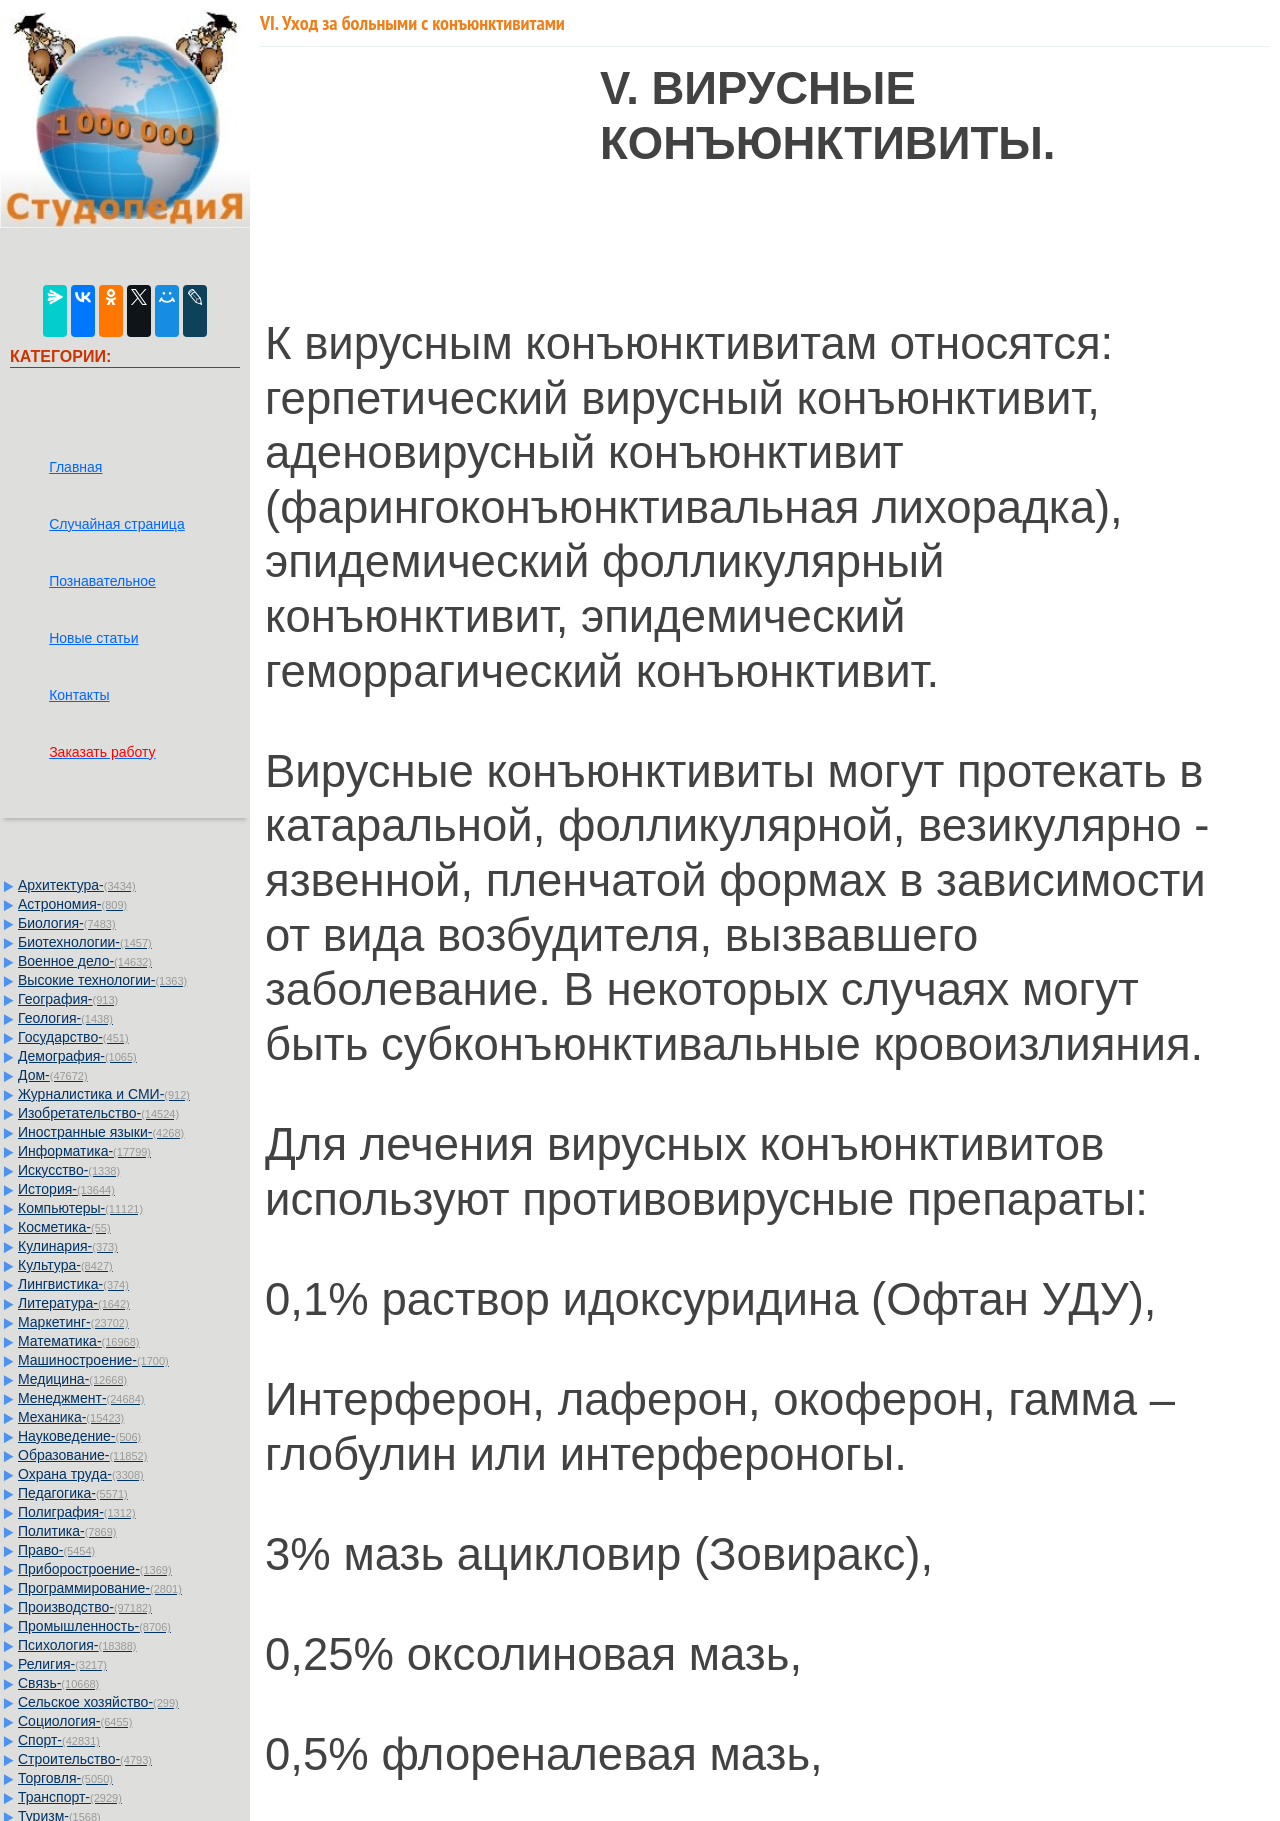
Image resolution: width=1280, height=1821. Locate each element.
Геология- (65, 1018)
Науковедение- (79, 1436)
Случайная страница (117, 524)
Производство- (85, 1607)
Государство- (73, 1037)
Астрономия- (72, 904)
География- (68, 999)
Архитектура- (77, 885)
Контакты (79, 695)
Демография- (77, 1056)
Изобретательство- (98, 1113)
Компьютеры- (80, 1208)
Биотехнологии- (85, 942)
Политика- (67, 1531)
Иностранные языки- (101, 1132)
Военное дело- (85, 961)
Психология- (77, 1645)
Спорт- (59, 1740)
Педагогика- (73, 1493)
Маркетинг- (73, 1322)
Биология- (67, 923)
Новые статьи (93, 638)
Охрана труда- (81, 1474)
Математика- (78, 1341)
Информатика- (84, 1151)
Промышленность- (94, 1626)
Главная (75, 467)
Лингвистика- (73, 1284)
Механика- (71, 1417)
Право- (56, 1550)
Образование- (82, 1455)
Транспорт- (70, 1797)
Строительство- (85, 1759)
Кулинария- (68, 1246)
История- (66, 1189)
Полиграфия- (77, 1512)
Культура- (65, 1265)
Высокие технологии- (102, 980)
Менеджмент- (81, 1398)
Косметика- (64, 1227)
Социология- (75, 1721)
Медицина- (72, 1379)
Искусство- (69, 1170)
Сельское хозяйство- (98, 1702)
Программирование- (100, 1588)
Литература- (74, 1303)
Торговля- (65, 1778)
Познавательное (102, 581)
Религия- (62, 1664)
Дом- (53, 1075)
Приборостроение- (95, 1569)
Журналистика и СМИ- (104, 1094)
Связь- (58, 1683)
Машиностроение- (93, 1360)
